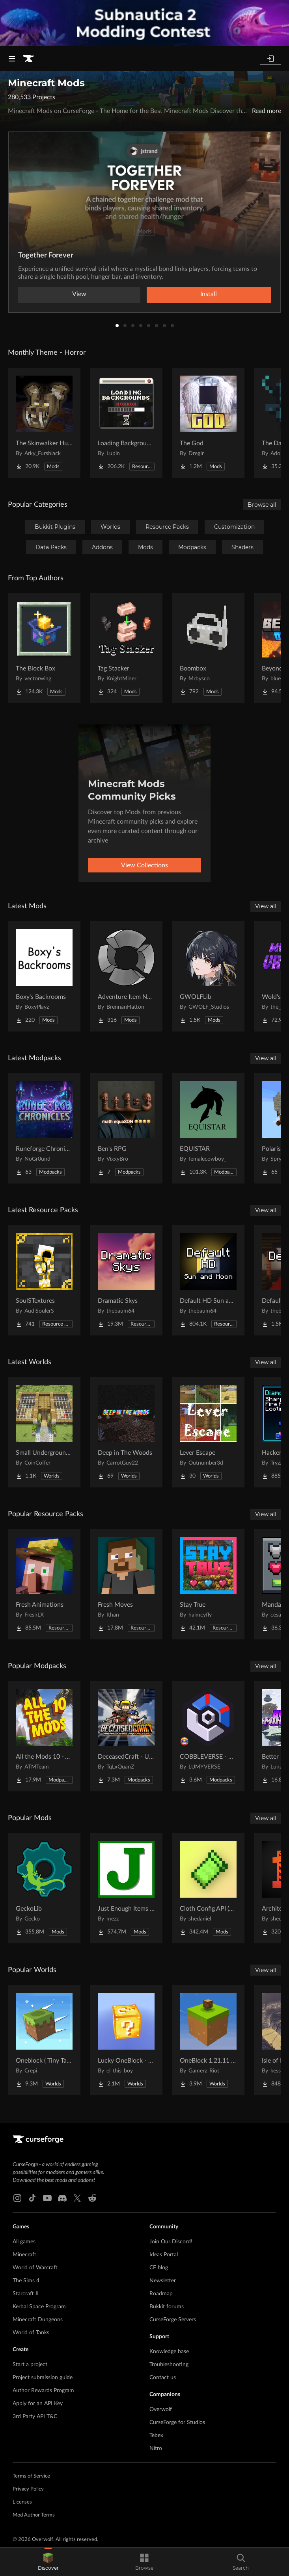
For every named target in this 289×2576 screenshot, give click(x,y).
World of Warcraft (35, 2267)
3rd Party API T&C (35, 2416)
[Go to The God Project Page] (208, 423)
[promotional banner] (144, 23)
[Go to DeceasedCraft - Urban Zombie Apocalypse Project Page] (126, 1736)
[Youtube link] (47, 2198)
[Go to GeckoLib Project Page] (44, 1888)
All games (24, 2242)
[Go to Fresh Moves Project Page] (126, 1584)
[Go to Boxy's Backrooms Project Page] (44, 976)
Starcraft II (26, 2293)
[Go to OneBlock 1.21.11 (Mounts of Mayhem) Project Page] (208, 2040)
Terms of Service (31, 2476)
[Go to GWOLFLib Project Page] (208, 976)
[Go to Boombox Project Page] (208, 648)
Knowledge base (169, 2351)
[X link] (77, 2198)
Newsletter (162, 2280)
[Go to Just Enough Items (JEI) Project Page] (126, 1888)
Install (208, 294)
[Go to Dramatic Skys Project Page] (126, 1280)
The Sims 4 (26, 2280)
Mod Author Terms (34, 2515)
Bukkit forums (166, 2306)
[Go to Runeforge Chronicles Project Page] (44, 1128)
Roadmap (161, 2293)
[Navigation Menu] (12, 59)
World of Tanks (31, 2332)
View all (265, 906)
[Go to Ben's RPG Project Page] (126, 1128)
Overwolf (160, 2409)
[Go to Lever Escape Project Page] (208, 1432)
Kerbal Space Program (39, 2306)
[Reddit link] (92, 2198)
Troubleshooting (168, 2364)
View (79, 294)
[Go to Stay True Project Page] (208, 1584)
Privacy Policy (28, 2489)
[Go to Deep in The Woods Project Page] (126, 1432)
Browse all (262, 504)
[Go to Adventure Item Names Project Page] (126, 976)
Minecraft (24, 2254)
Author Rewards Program (43, 2390)
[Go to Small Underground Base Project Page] (44, 1432)
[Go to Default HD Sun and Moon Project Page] (208, 1280)
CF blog (158, 2267)
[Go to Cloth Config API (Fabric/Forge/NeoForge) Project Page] (208, 1888)
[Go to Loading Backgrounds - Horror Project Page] (126, 423)
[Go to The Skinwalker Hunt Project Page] (44, 423)
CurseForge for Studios (177, 2422)
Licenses (22, 2502)
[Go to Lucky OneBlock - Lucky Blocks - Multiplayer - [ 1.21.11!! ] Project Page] (126, 2040)
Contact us (162, 2377)
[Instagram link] (17, 2198)
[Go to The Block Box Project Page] (44, 648)
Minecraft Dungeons (38, 2319)
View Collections (144, 865)
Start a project (30, 2364)
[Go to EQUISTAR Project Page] (208, 1128)
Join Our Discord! (170, 2242)
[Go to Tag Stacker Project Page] (126, 648)
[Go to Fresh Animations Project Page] (44, 1584)
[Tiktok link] (32, 2198)
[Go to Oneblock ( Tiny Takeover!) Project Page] (44, 2040)
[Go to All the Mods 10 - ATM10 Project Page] (44, 1736)
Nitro (155, 2448)
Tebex (156, 2435)
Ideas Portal (163, 2254)
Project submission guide (43, 2377)
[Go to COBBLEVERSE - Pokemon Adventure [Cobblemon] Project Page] (208, 1736)
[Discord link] (62, 2198)
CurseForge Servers (172, 2319)
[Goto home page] (28, 58)
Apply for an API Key (38, 2403)
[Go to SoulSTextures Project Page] (44, 1280)
